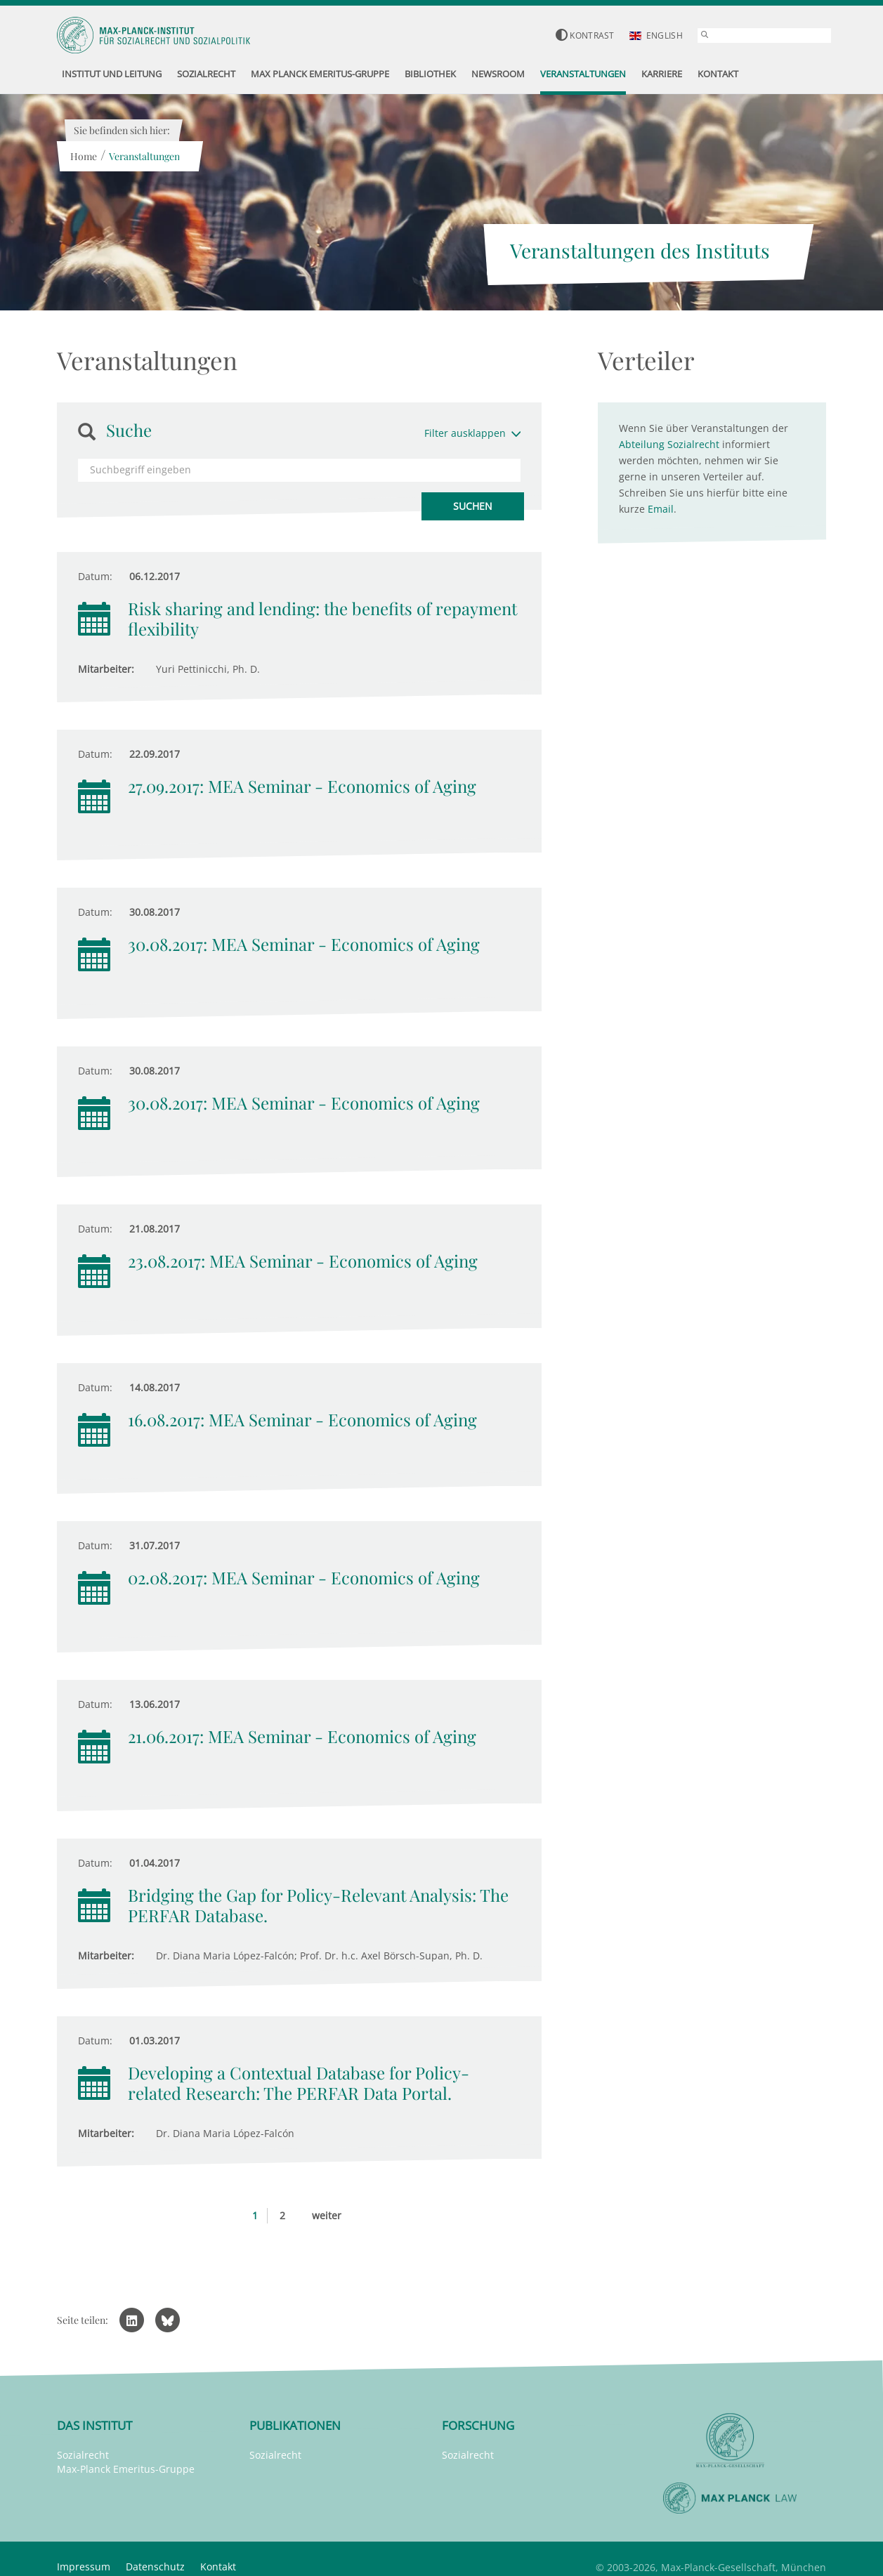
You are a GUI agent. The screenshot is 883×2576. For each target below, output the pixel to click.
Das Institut (94, 2425)
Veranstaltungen (143, 156)
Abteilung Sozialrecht (669, 444)
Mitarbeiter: (106, 669)
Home (83, 156)
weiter (326, 2215)
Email (661, 508)
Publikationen (295, 2425)
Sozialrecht (83, 2455)
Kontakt (218, 2566)
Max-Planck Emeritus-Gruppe (126, 2469)
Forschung (478, 2425)
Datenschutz (155, 2566)
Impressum (83, 2566)
